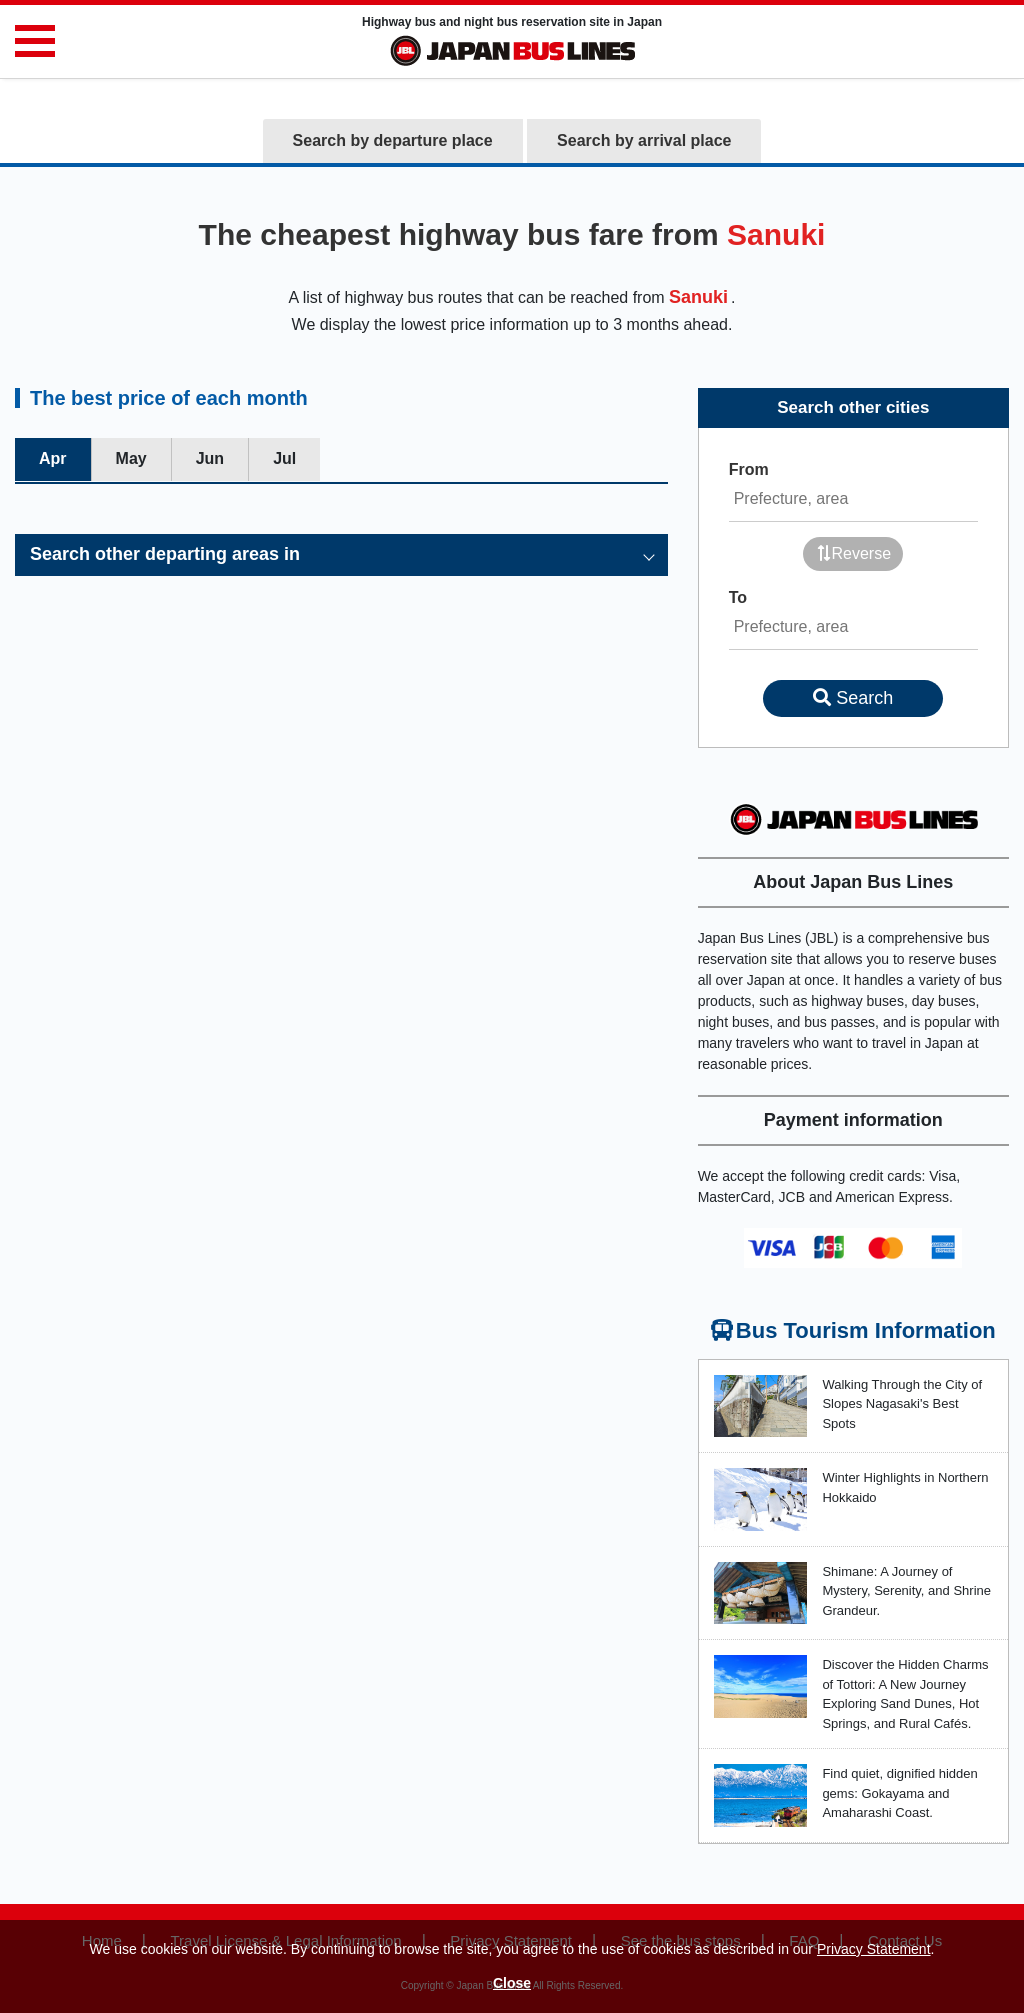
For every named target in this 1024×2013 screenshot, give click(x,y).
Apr (53, 458)
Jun (210, 458)
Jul (284, 458)
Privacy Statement (874, 1949)
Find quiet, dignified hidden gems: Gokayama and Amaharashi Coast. (899, 1793)
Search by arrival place (644, 140)
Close (512, 1983)
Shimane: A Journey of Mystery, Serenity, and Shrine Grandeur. (906, 1591)
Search (853, 698)
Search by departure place (393, 140)
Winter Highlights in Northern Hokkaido (905, 1487)
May (131, 458)
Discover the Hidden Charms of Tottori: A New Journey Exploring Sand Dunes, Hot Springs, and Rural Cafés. (905, 1694)
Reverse (854, 553)
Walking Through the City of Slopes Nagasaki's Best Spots (902, 1404)
